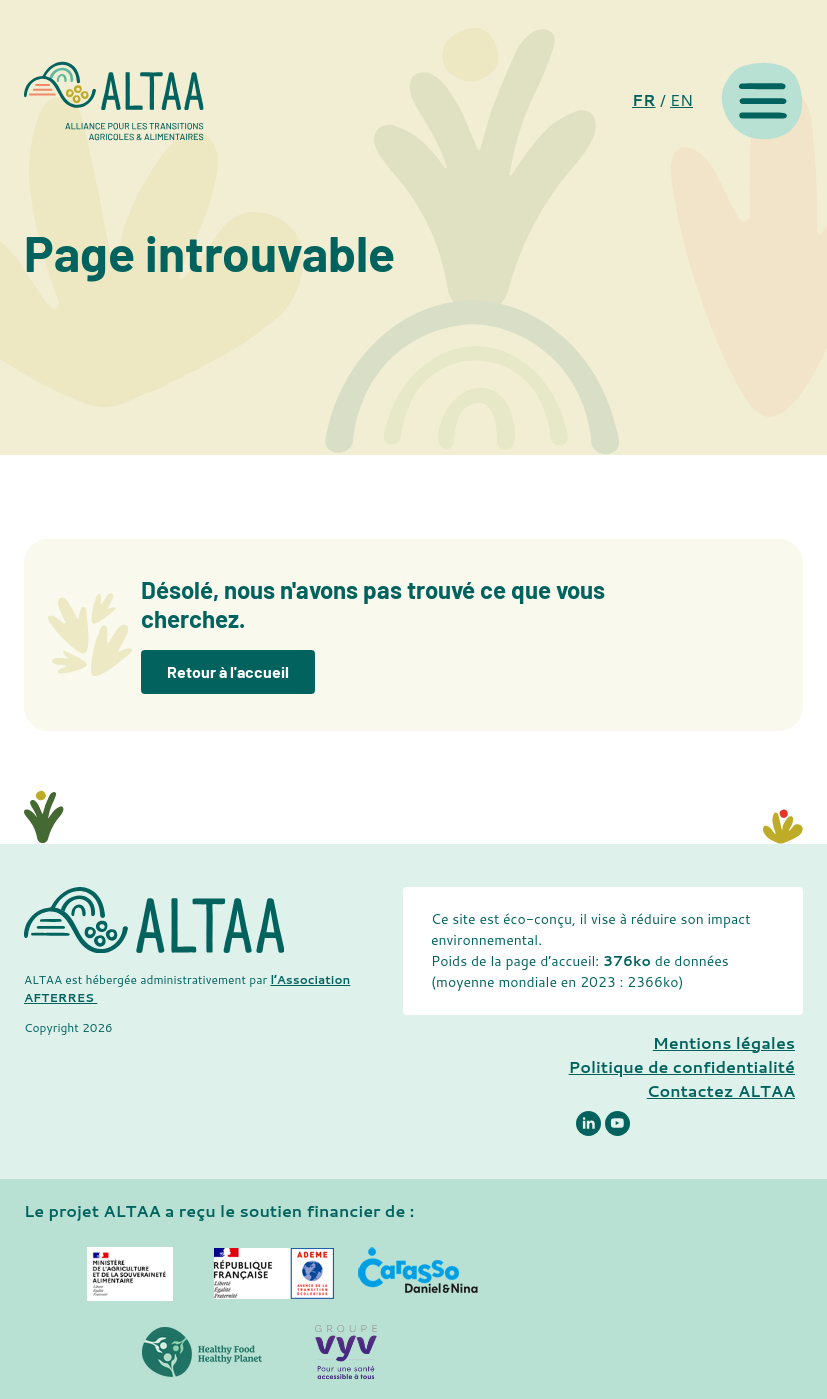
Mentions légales (724, 1042)
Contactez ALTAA (721, 1090)
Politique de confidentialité (682, 1066)
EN (681, 99)
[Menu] (762, 101)
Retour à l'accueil (228, 671)
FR (644, 99)
